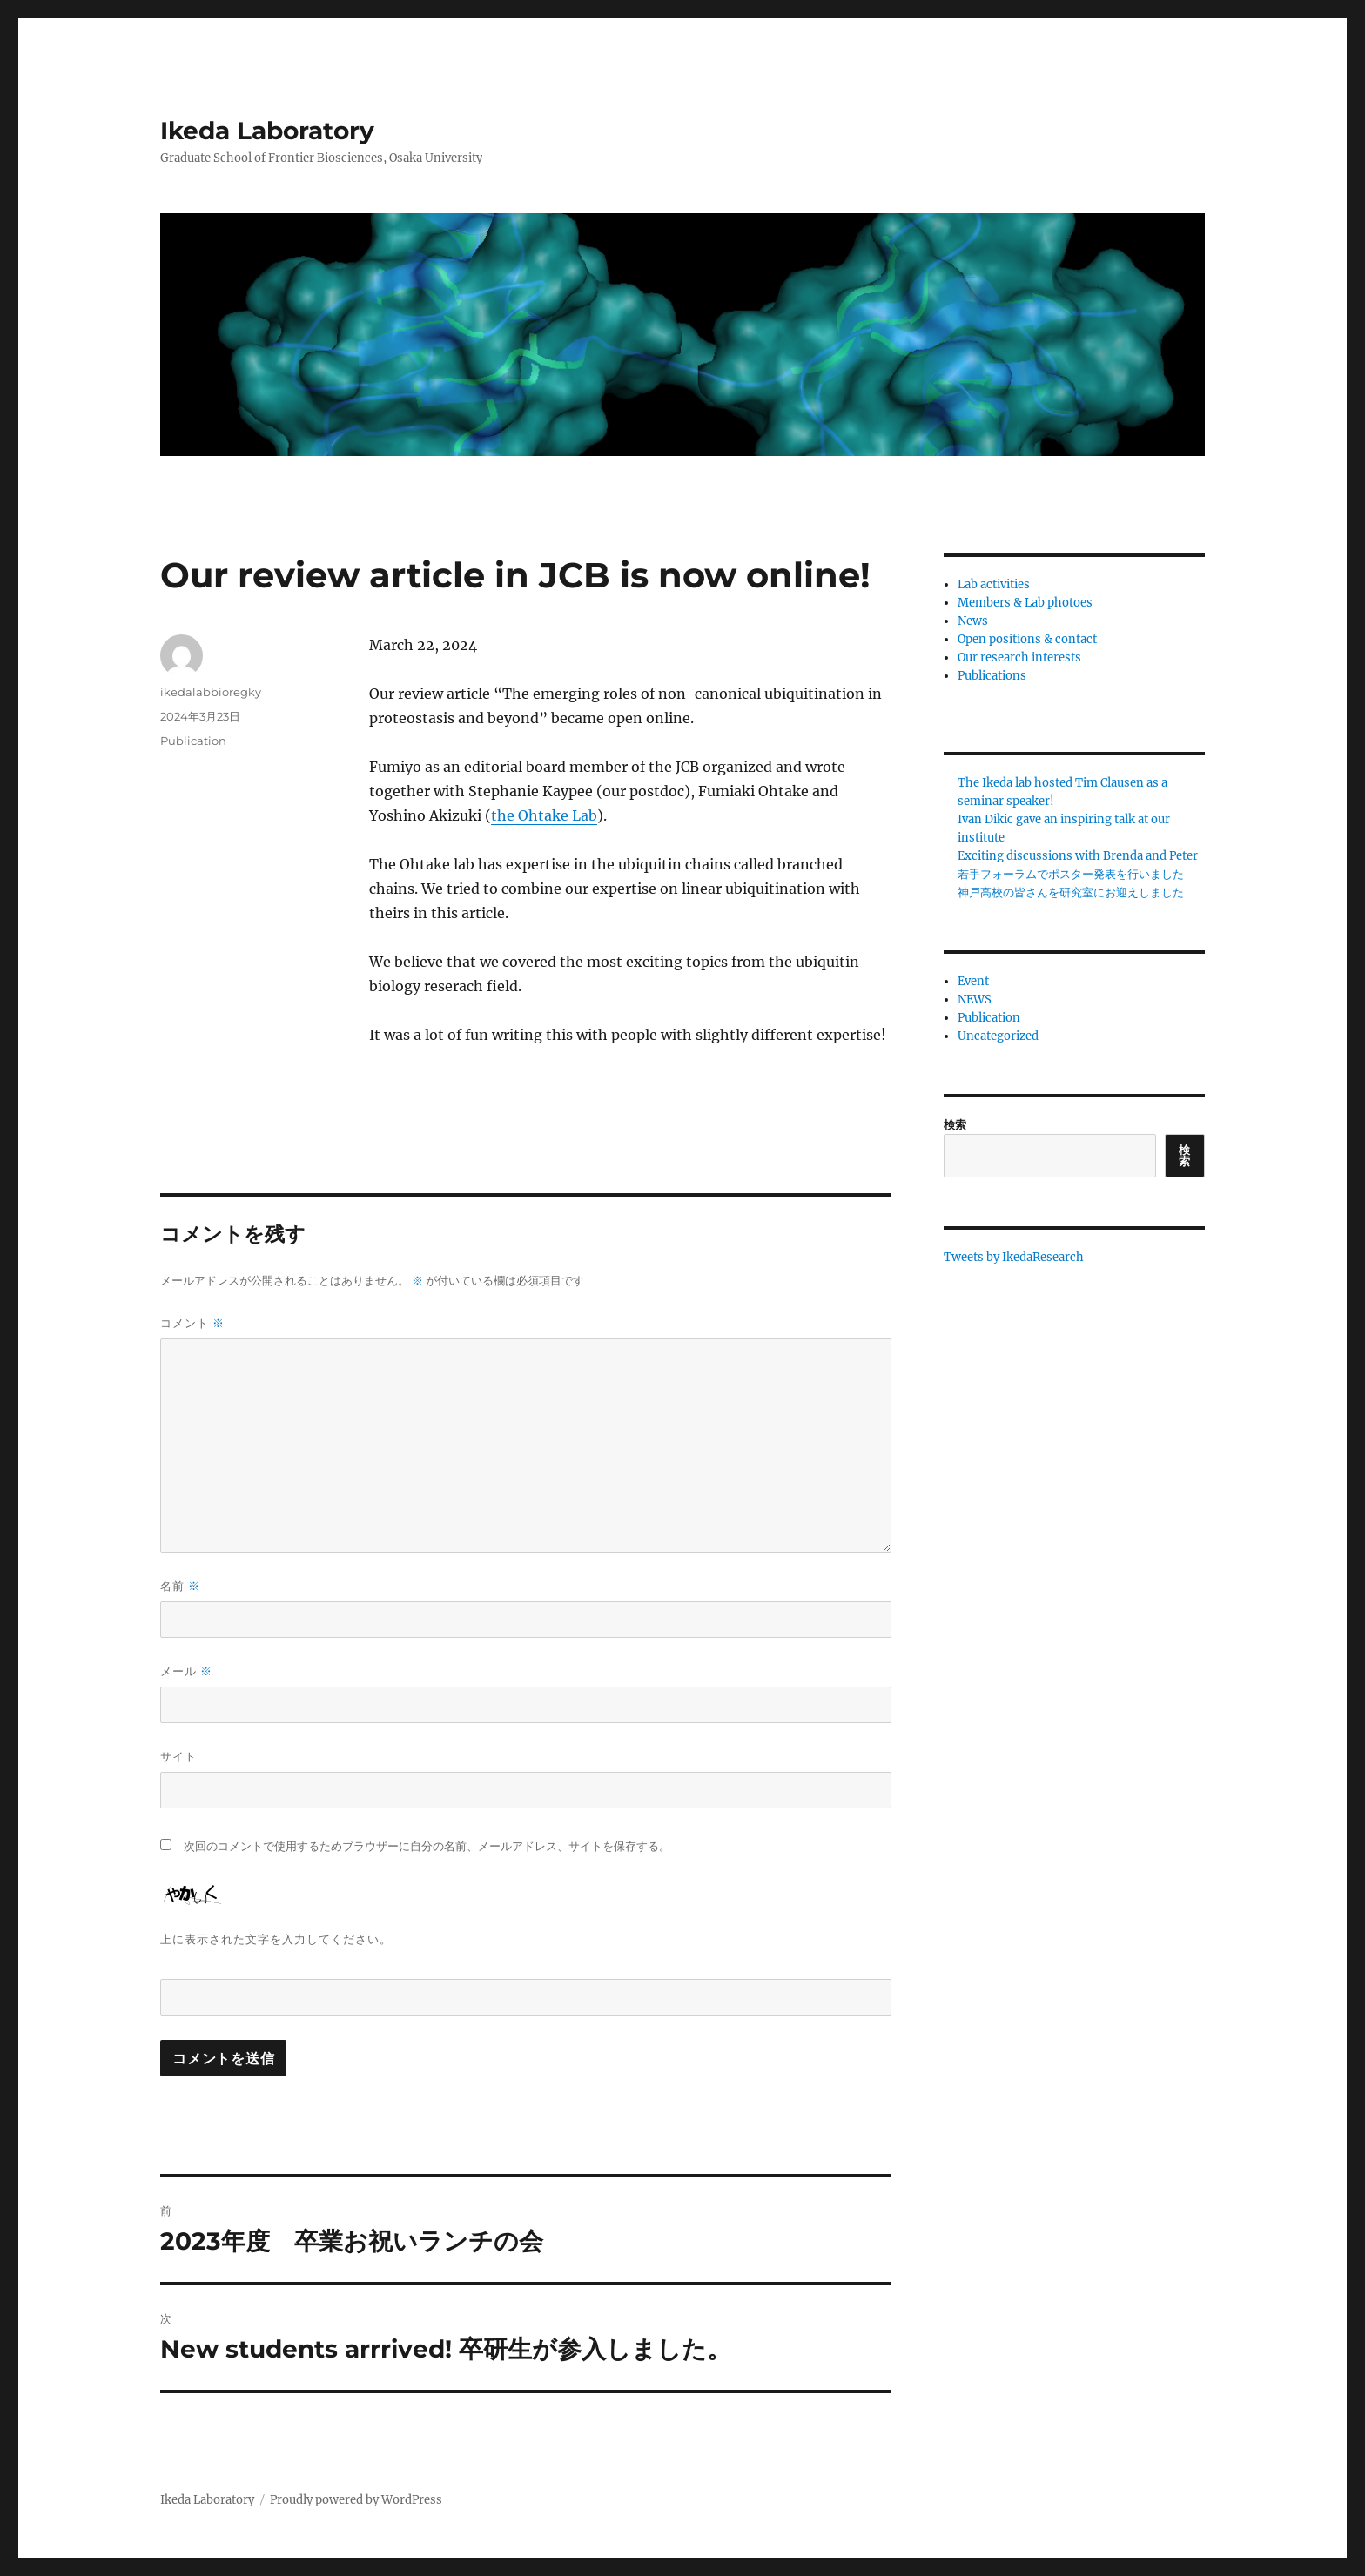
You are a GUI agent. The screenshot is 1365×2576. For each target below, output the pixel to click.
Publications (992, 675)
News (973, 621)
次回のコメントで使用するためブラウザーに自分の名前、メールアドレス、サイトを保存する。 (427, 1846)
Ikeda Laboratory (267, 130)
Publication (193, 741)
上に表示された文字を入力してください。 (276, 1939)
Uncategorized (998, 1036)
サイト (178, 1756)
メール (186, 1671)
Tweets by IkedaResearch (1014, 1257)
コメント (192, 1323)
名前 (180, 1586)
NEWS (975, 999)
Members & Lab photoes (1025, 602)
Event (973, 981)
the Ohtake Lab (544, 815)
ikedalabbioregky (210, 692)
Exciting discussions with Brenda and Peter (1078, 856)
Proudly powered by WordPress (356, 2499)
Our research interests (1019, 657)
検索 (955, 1124)
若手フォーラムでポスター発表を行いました (1071, 874)
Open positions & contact (1027, 639)
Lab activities (994, 584)
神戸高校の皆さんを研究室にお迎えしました (1071, 892)
